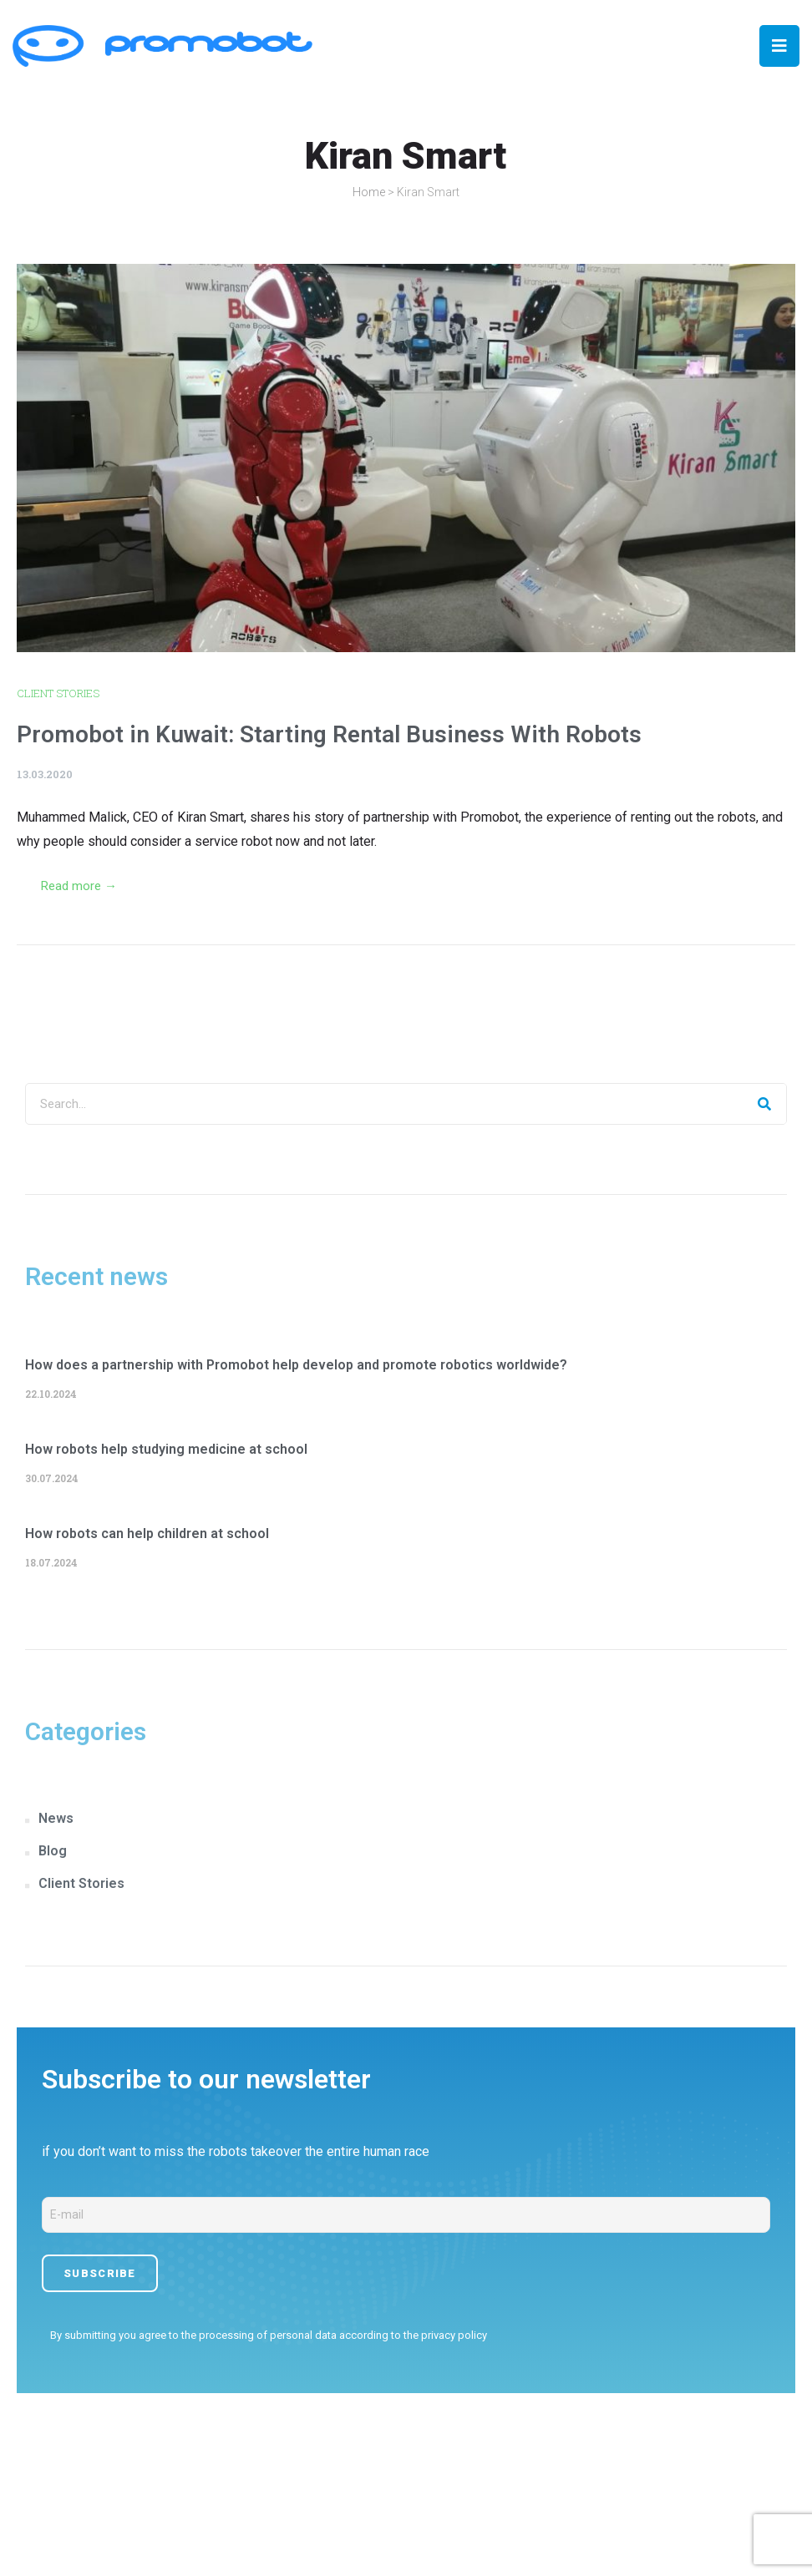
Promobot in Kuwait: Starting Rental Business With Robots (329, 734)
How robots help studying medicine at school (166, 1449)
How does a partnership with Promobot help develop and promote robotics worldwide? (296, 1365)
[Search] (765, 1104)
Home (369, 192)
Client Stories (58, 693)
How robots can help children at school (147, 1533)
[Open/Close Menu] (779, 46)
